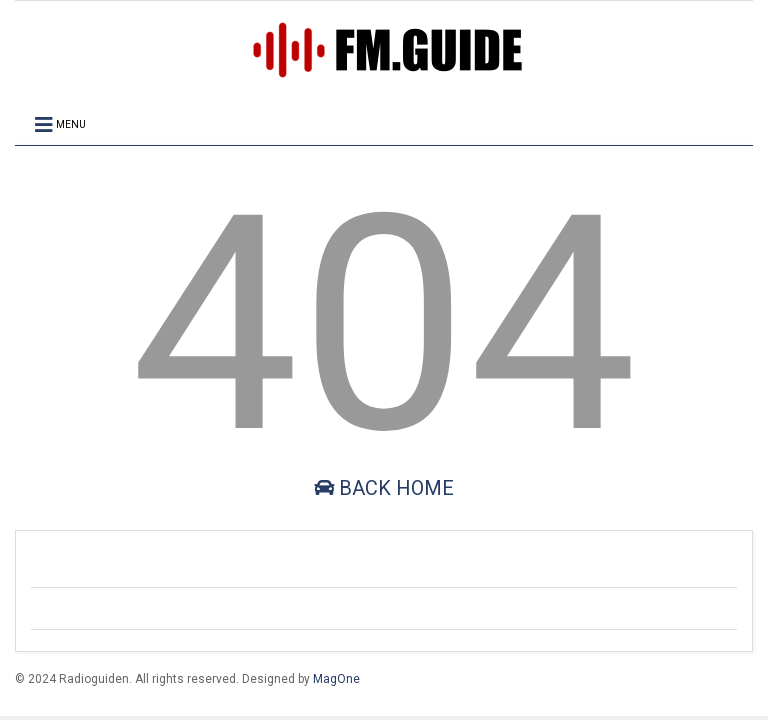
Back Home (384, 488)
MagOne (336, 679)
